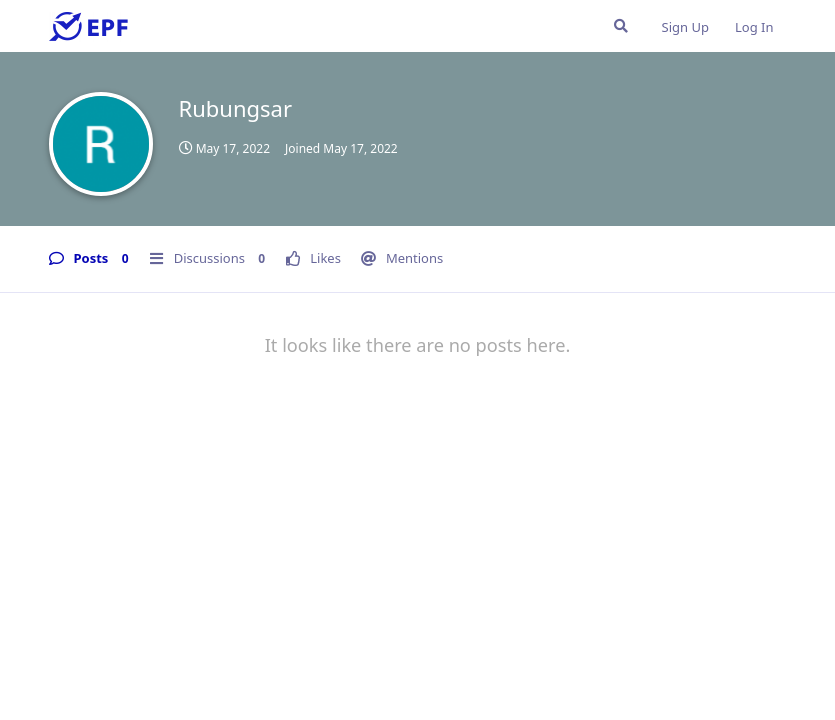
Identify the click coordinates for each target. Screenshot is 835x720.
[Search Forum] (621, 26)
